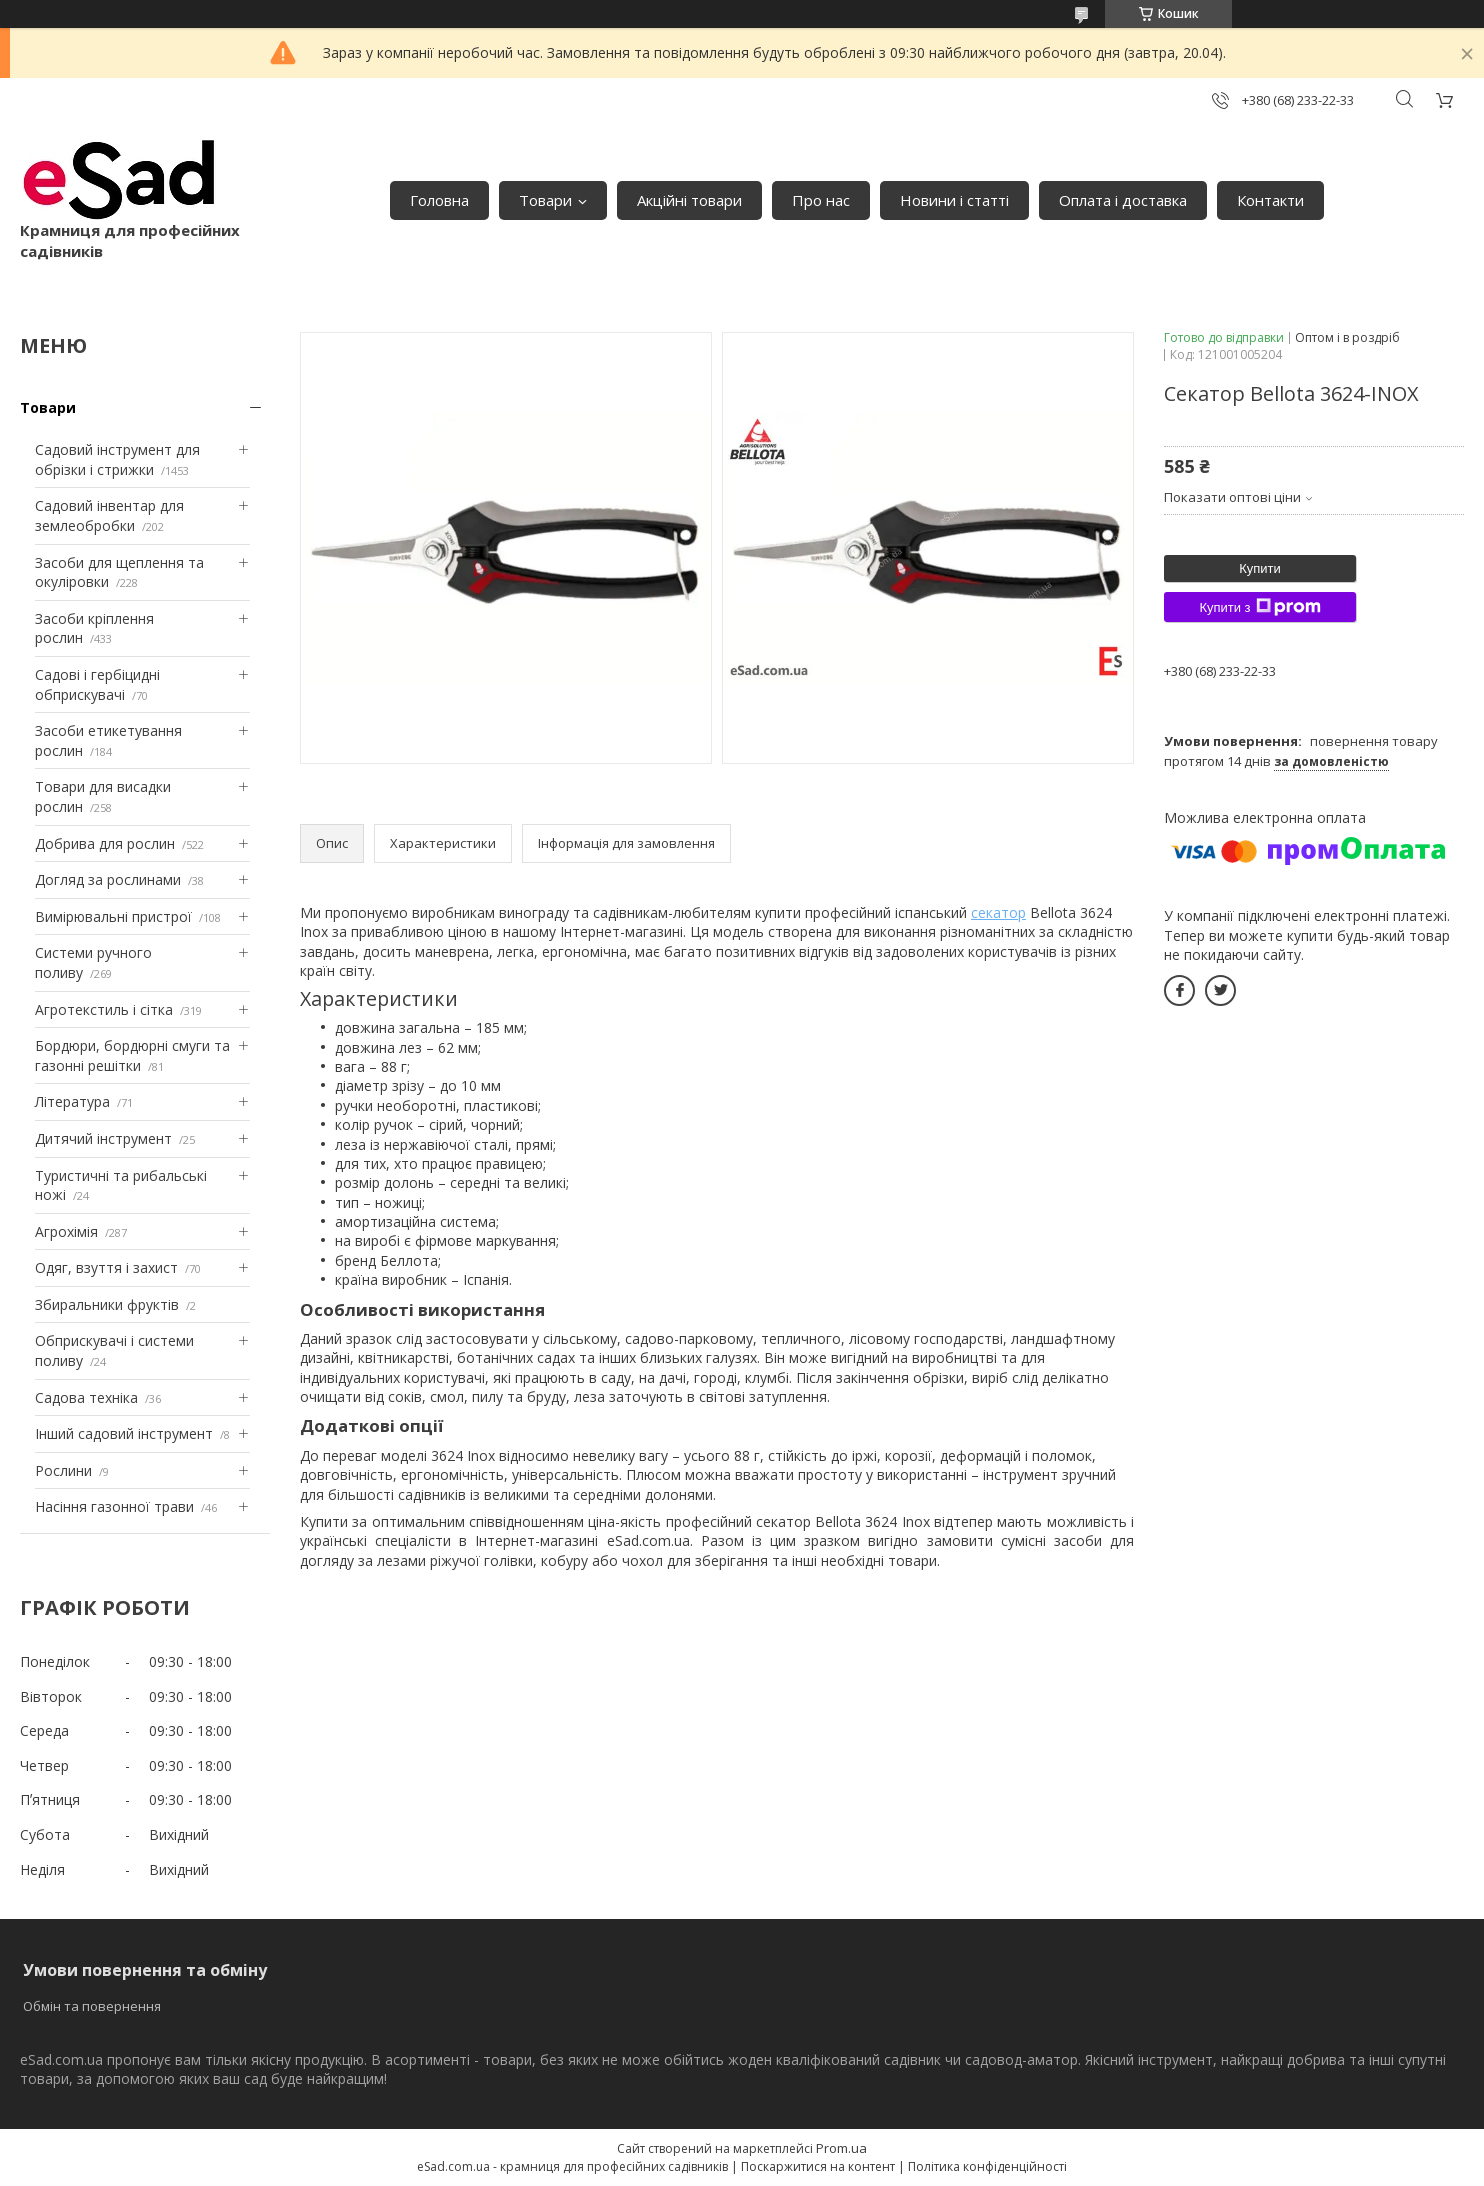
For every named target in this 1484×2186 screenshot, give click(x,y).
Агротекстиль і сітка (104, 1009)
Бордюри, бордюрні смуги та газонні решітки (132, 1055)
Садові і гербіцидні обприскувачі (97, 684)
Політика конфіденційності (987, 2166)
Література (72, 1101)
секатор (998, 912)
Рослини (63, 1470)
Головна (439, 200)
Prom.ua (841, 2148)
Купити (1260, 568)
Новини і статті (954, 200)
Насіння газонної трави (114, 1506)
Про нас (821, 200)
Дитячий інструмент (103, 1138)
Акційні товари (689, 200)
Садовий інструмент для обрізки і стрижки (117, 459)
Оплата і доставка (1123, 200)
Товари (545, 200)
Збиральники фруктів (107, 1304)
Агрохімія (66, 1231)
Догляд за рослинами (108, 879)
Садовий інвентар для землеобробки (109, 515)
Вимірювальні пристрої (113, 916)
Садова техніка (86, 1397)
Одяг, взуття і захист (106, 1267)
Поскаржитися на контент (818, 2166)
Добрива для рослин (105, 843)
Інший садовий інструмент (124, 1433)
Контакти (1270, 200)
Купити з (1259, 607)
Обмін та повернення (92, 2006)
